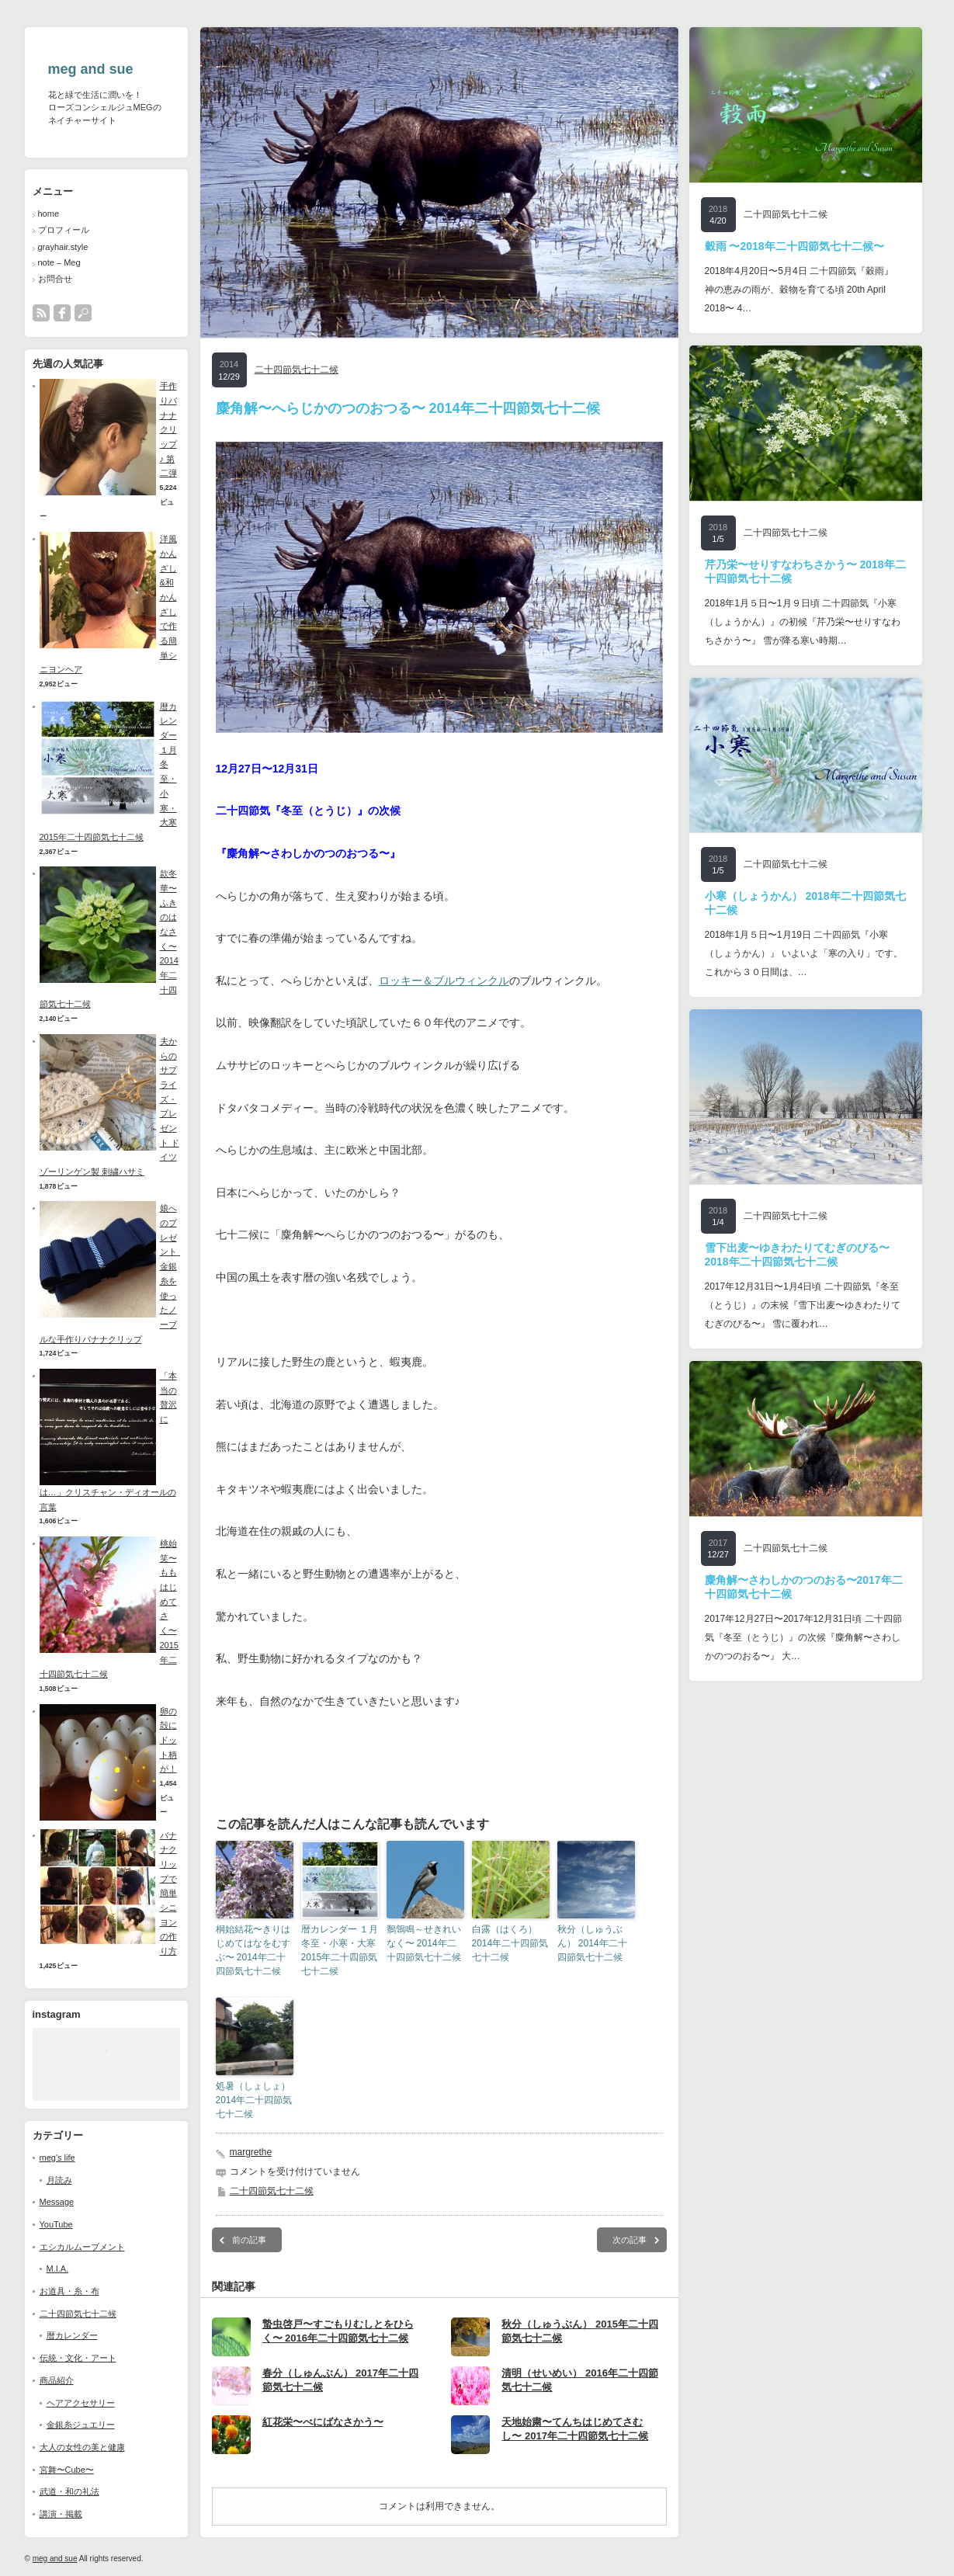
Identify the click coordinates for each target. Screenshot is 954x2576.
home (49, 213)
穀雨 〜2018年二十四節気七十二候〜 (794, 246)
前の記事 (249, 2239)
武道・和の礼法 (69, 2491)
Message (57, 2201)
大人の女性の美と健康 (82, 2447)
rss (41, 312)
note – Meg (59, 262)
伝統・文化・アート (78, 2357)
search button (83, 312)
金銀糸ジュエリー (81, 2424)
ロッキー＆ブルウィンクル (444, 980)
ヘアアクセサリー (81, 2403)
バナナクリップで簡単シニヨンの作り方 (168, 1893)
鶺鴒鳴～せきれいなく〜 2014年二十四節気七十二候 (424, 1943)
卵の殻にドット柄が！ (168, 1740)
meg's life (57, 2157)
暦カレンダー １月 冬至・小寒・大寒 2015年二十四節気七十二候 (339, 1950)
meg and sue (91, 69)
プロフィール (63, 229)
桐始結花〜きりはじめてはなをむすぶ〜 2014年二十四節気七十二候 (253, 1950)
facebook (62, 312)
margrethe (251, 2152)
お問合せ (55, 278)
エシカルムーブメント (82, 2246)
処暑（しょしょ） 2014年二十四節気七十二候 (254, 2100)
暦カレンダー (72, 2335)
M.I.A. (58, 2268)
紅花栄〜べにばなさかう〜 (322, 2422)
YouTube (56, 2224)
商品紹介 (57, 2380)
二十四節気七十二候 (78, 2313)
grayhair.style (63, 247)
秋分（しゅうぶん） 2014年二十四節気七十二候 (592, 1943)
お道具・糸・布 (69, 2291)
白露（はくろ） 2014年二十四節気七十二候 (510, 1943)
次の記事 (629, 2239)
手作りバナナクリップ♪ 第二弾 (168, 429)
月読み (59, 2180)
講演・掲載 (61, 2514)
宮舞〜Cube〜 (67, 2469)
